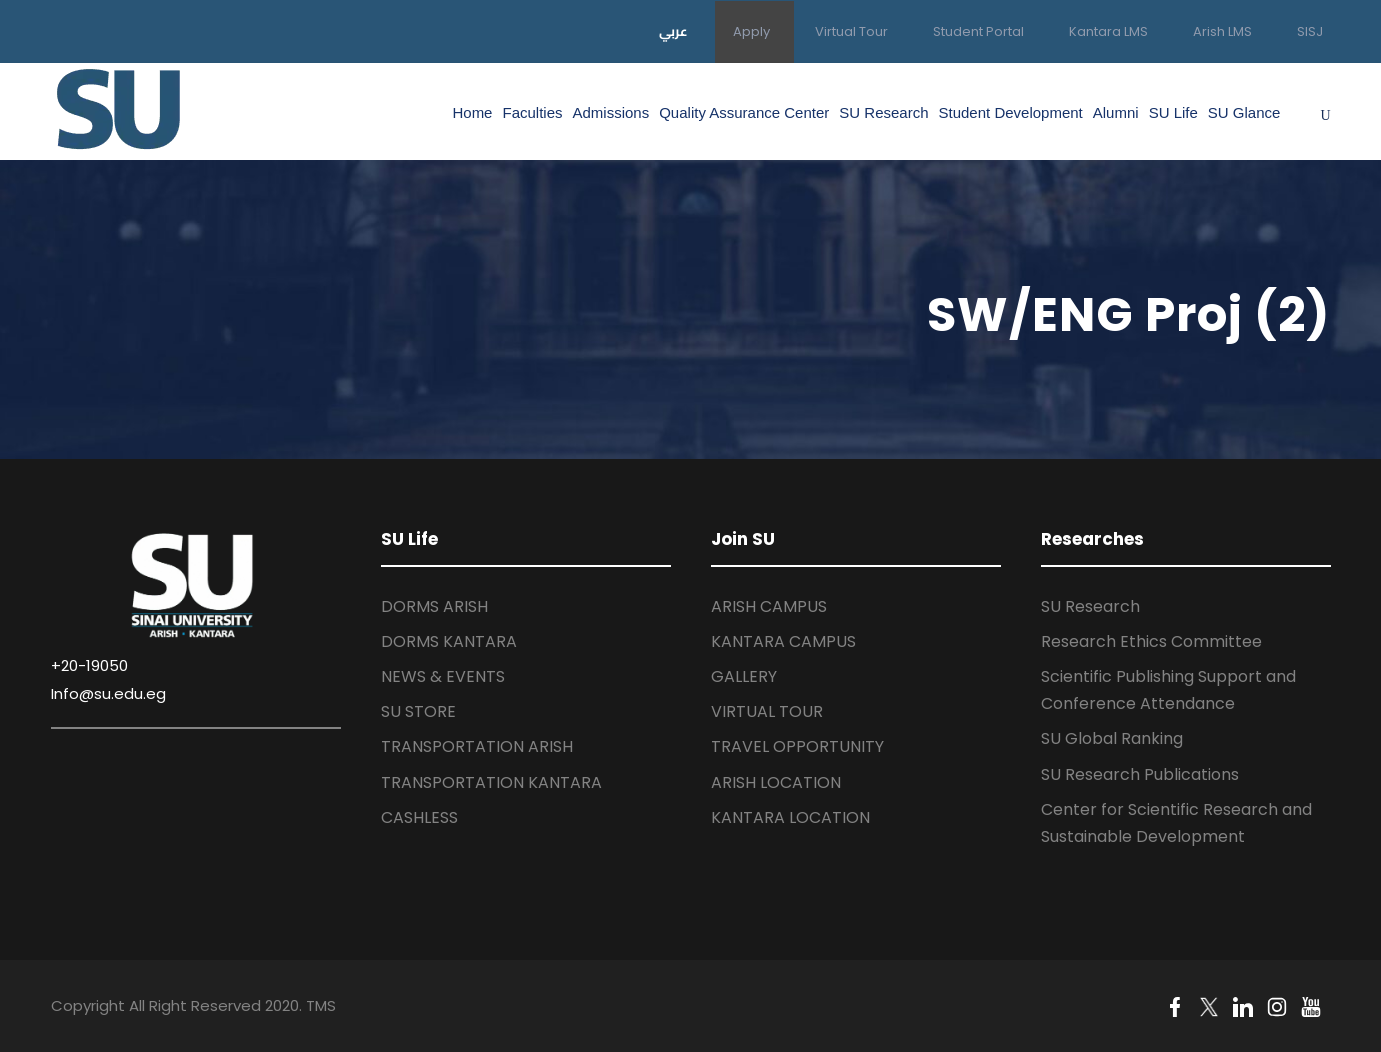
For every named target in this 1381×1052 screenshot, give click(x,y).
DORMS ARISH (434, 606)
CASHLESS (419, 817)
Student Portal (978, 31)
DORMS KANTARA (449, 641)
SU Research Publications (1140, 774)
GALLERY (744, 676)
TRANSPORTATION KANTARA (491, 782)
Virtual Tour (851, 31)
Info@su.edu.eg (108, 693)
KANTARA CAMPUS (783, 641)
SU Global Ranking (1112, 738)
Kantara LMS (1108, 31)
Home (472, 112)
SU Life (1173, 112)
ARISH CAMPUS (769, 606)
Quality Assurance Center (744, 112)
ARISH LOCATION (776, 782)
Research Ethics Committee (1151, 641)
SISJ (1310, 31)
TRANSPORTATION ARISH (477, 746)
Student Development (1011, 112)
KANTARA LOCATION (790, 817)
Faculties (532, 112)
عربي (673, 31)
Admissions (611, 112)
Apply (751, 31)
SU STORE (418, 711)
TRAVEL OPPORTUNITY (797, 746)
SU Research (883, 112)
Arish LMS (1222, 31)
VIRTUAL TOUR (767, 711)
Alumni (1116, 112)
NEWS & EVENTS (443, 676)
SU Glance (1244, 112)
